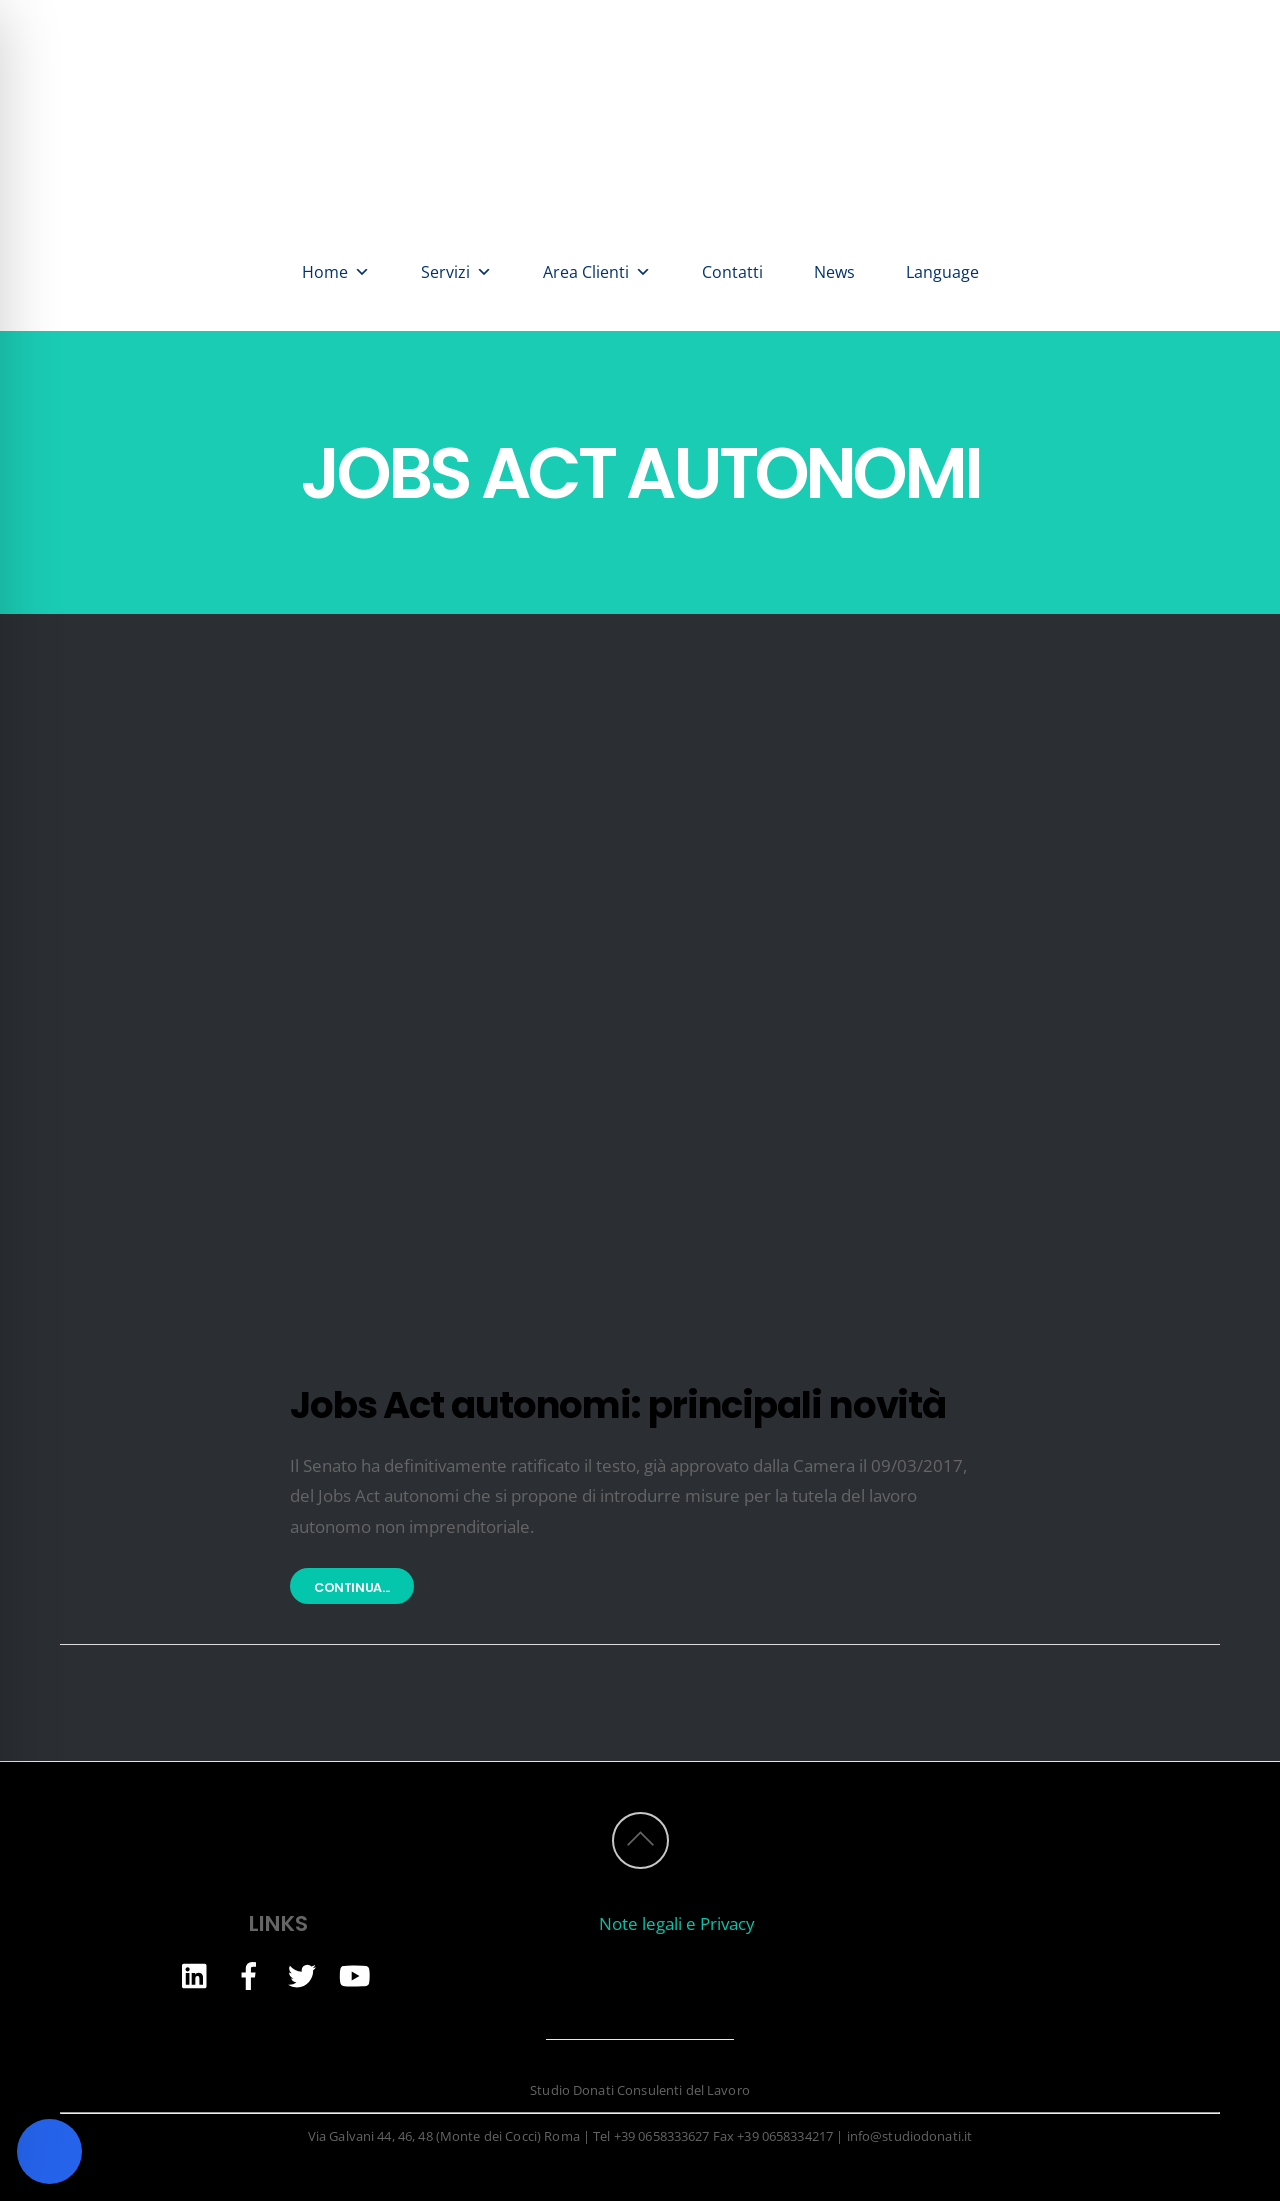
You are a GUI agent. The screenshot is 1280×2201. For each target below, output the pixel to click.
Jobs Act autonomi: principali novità (618, 1405)
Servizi (456, 272)
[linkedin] (196, 1974)
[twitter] (302, 1974)
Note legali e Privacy (677, 1923)
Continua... (352, 1587)
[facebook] (249, 1974)
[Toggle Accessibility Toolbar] (49, 2151)
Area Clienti (597, 272)
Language (942, 272)
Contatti (732, 272)
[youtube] (355, 1974)
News (834, 272)
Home (336, 272)
